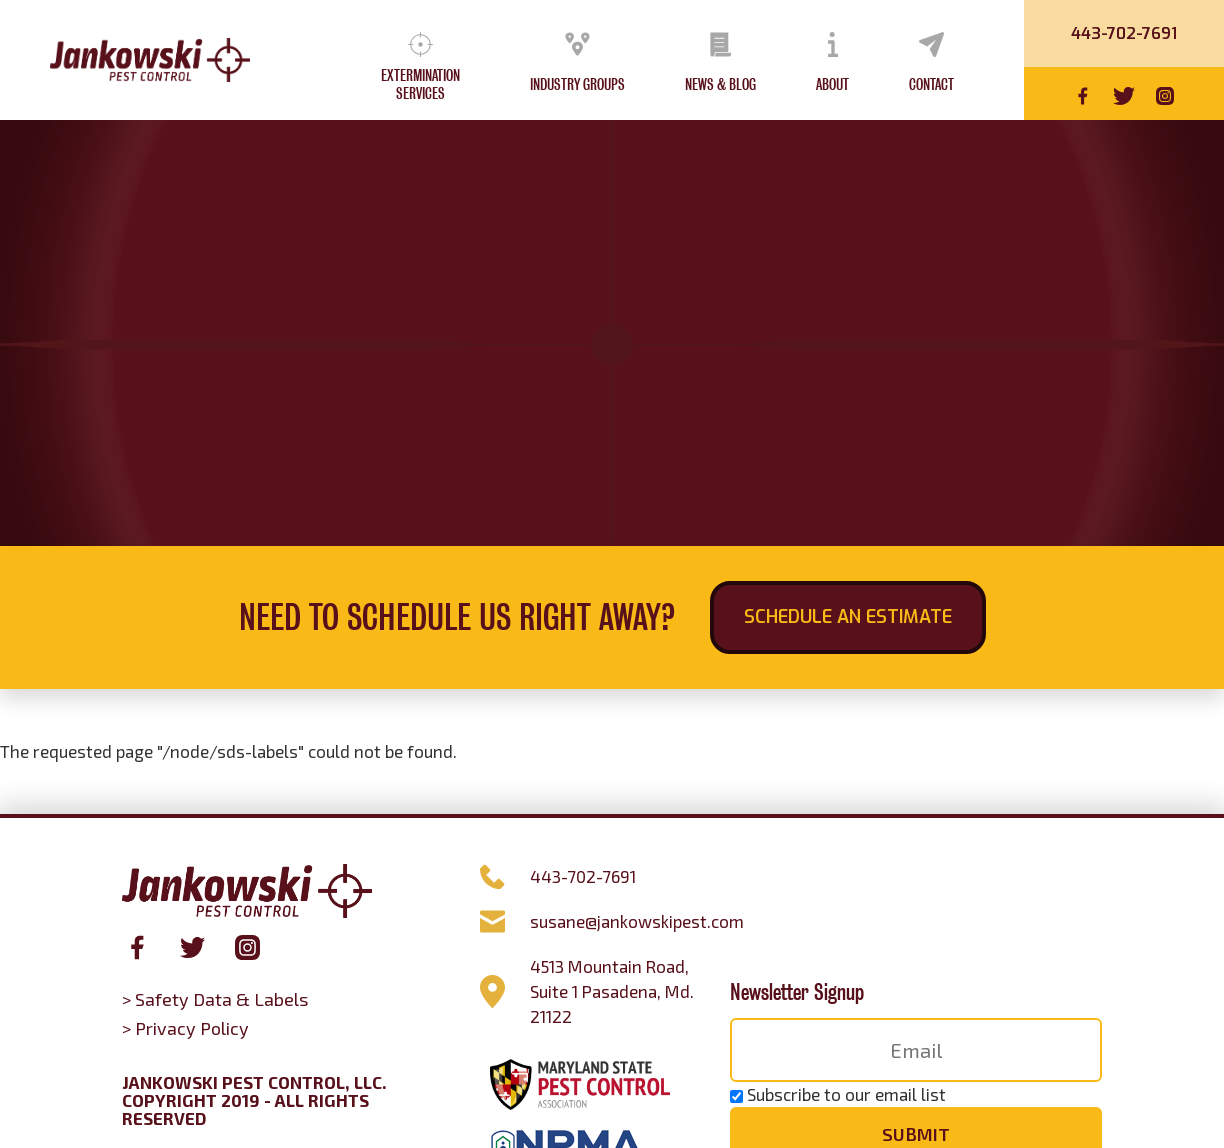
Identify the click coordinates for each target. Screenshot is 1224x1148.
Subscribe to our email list (846, 1094)
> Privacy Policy (185, 1028)
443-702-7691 (1124, 33)
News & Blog (720, 85)
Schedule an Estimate (848, 617)
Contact (931, 85)
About (832, 85)
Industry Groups (577, 85)
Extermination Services (420, 85)
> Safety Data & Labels (215, 999)
